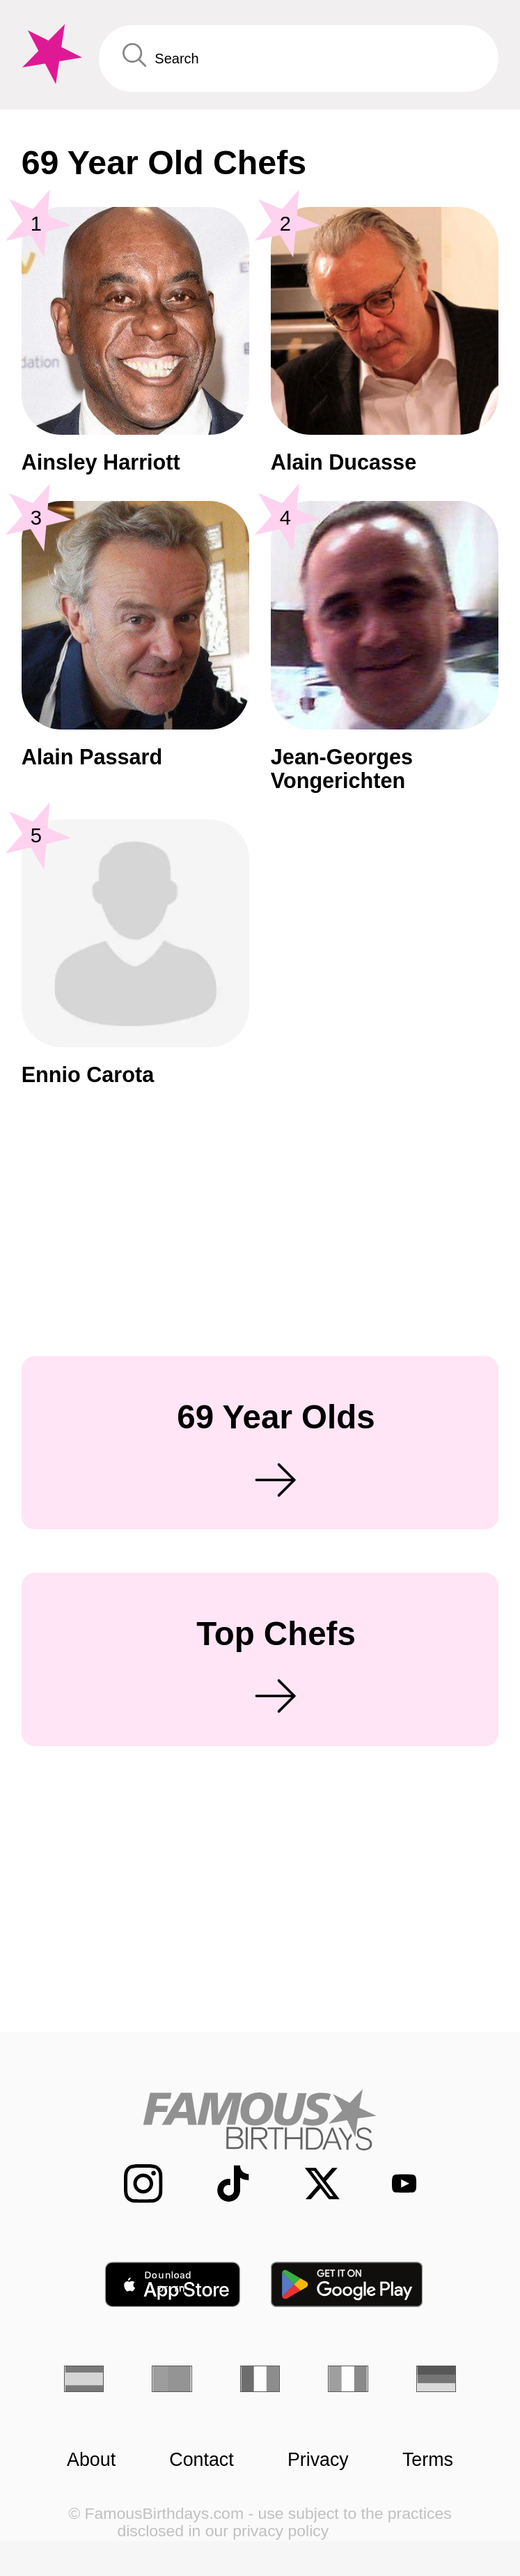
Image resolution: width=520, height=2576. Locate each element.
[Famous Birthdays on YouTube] (394, 2183)
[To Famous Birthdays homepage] (49, 54)
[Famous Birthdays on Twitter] (309, 2183)
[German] (436, 2379)
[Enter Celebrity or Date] (299, 58)
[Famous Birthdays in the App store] (172, 2284)
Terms (427, 2459)
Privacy (318, 2459)
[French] (260, 2379)
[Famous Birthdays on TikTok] (219, 2183)
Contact (201, 2459)
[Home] (260, 2119)
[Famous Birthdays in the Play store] (347, 2284)
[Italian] (348, 2379)
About (91, 2459)
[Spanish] (84, 2379)
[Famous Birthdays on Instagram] (130, 2183)
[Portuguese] (171, 2379)
